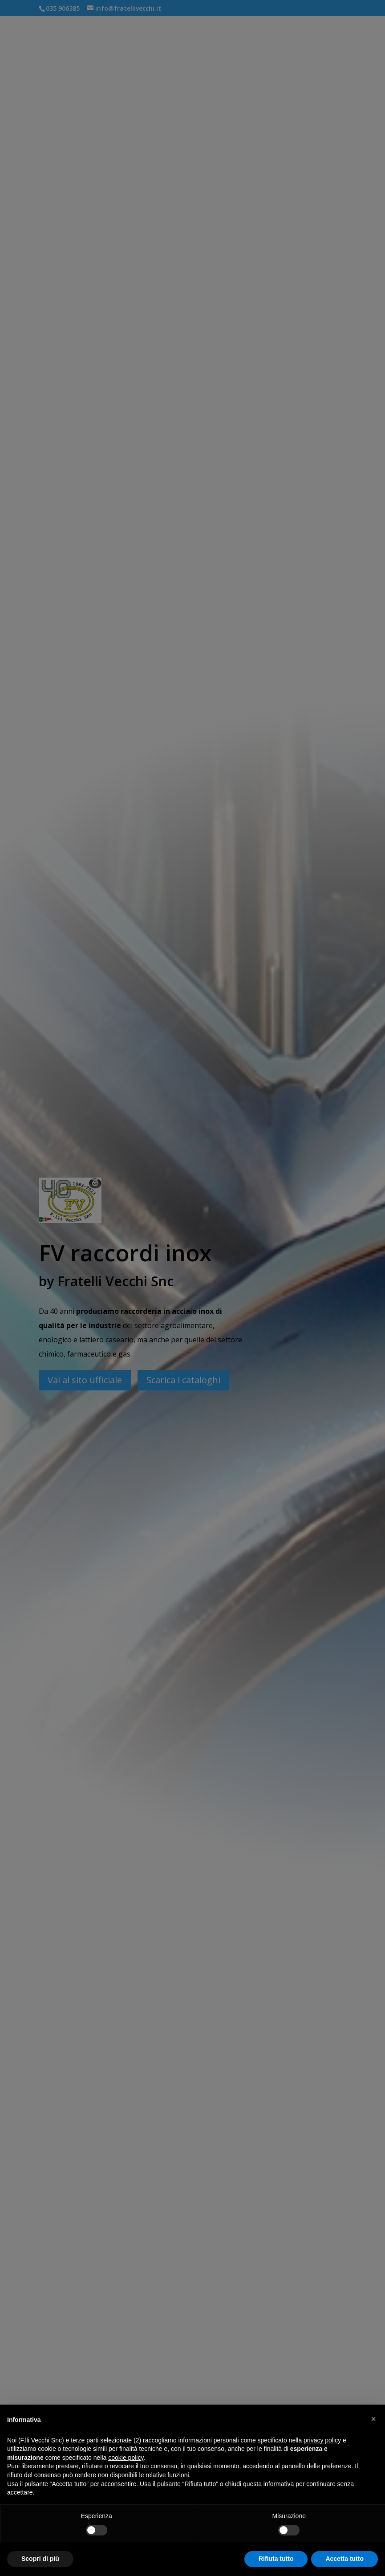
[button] (373, 2419)
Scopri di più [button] (40, 2558)
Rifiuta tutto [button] (276, 2558)
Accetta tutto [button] (344, 2558)
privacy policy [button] (322, 2440)
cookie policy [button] (125, 2457)
